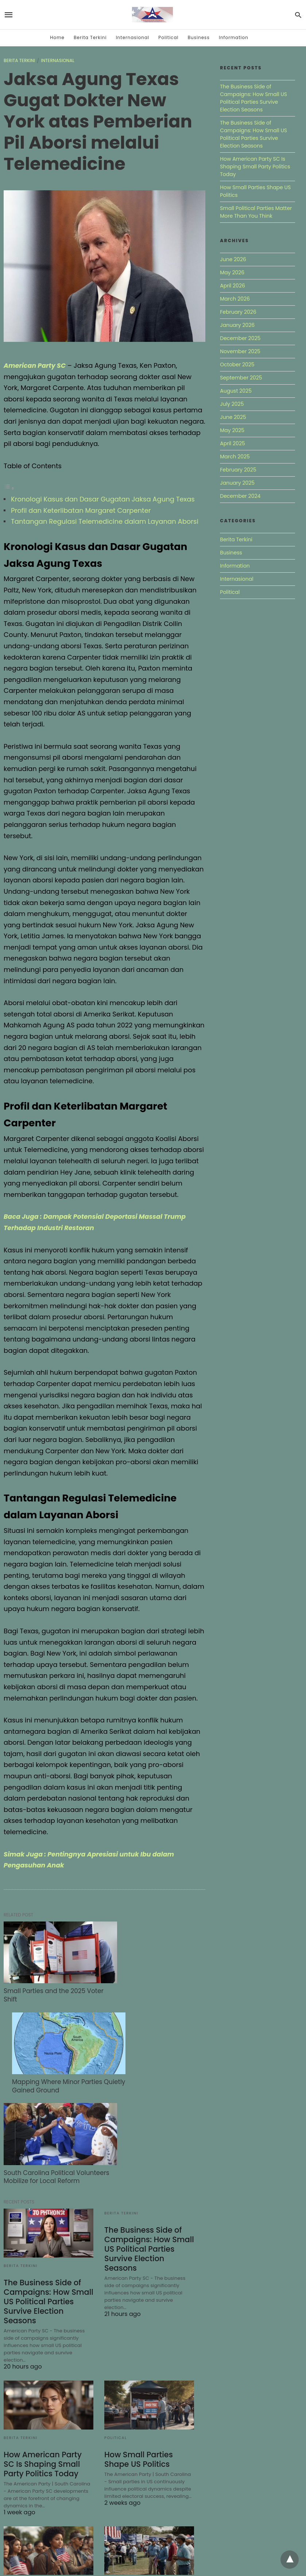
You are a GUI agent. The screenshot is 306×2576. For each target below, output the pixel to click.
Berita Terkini (90, 37)
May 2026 (232, 272)
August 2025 (236, 390)
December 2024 (240, 496)
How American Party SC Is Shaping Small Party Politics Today (47, 2348)
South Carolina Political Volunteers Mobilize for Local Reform (45, 2060)
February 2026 (238, 312)
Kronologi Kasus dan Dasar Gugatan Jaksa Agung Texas (103, 499)
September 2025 (241, 377)
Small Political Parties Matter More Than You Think (44, 2492)
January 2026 (237, 325)
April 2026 (232, 285)
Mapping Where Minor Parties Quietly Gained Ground (146, 1981)
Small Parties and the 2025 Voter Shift (42, 1981)
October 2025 (237, 364)
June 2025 (233, 417)
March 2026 (235, 298)
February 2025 (238, 469)
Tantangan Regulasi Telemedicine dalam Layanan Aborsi (104, 521)
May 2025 (232, 430)
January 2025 (237, 482)
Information (233, 37)
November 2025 (240, 351)
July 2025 (232, 404)
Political (168, 37)
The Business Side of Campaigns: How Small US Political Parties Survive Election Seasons (46, 2187)
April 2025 (232, 443)
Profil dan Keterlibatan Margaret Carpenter (81, 510)
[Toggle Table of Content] (9, 487)
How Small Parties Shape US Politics (137, 2343)
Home (57, 37)
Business (199, 37)
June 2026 (233, 259)
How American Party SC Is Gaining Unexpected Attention (147, 2492)
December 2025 (240, 338)
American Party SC (35, 365)
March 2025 (235, 456)
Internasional (132, 37)
